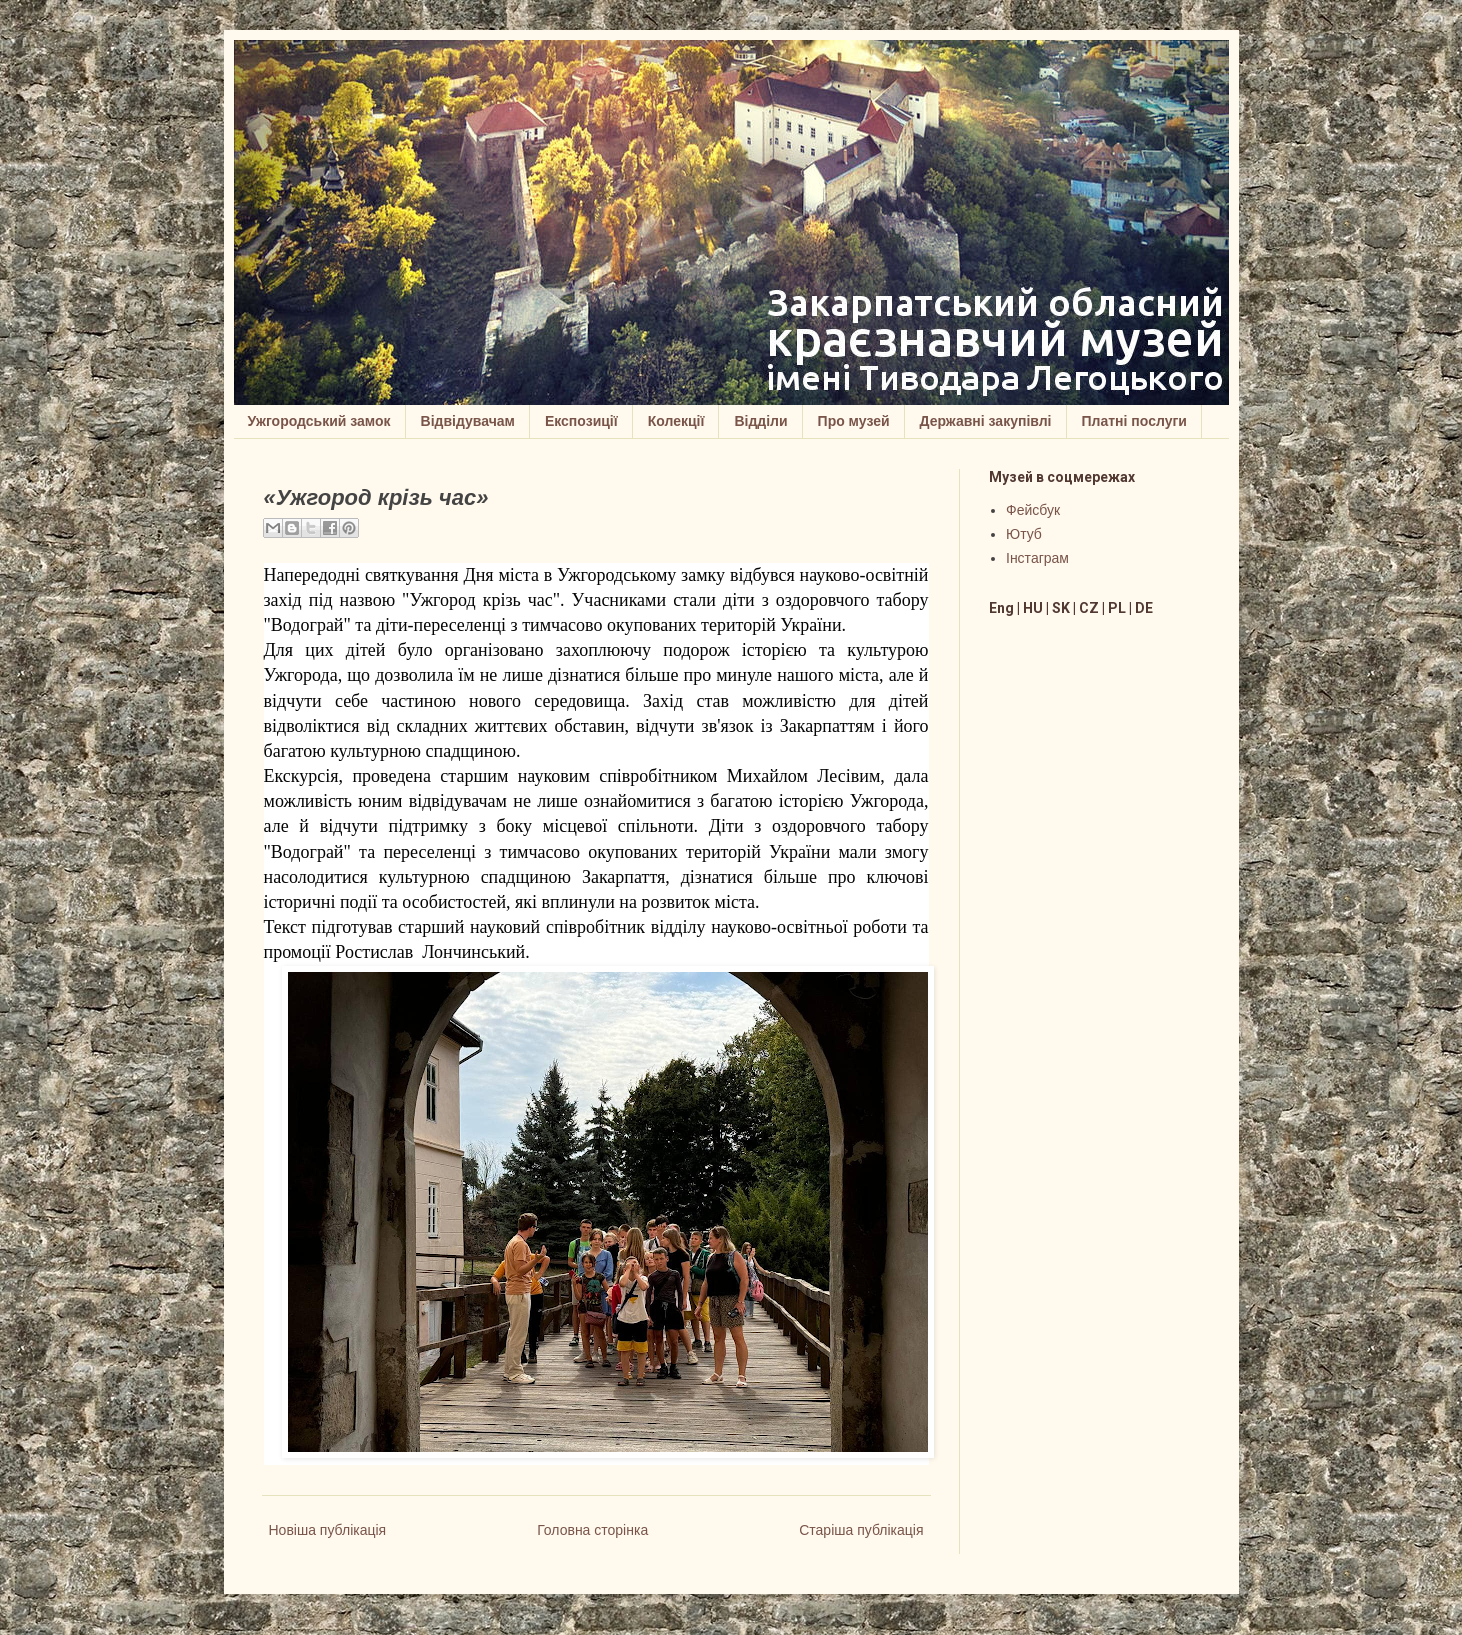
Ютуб (1024, 534)
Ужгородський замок (319, 421)
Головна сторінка (592, 1530)
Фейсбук (1033, 510)
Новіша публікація (328, 1530)
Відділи (760, 421)
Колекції (676, 421)
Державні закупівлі (986, 421)
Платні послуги (1134, 421)
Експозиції (581, 421)
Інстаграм (1037, 558)
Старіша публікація (861, 1530)
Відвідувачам (468, 421)
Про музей (854, 421)
